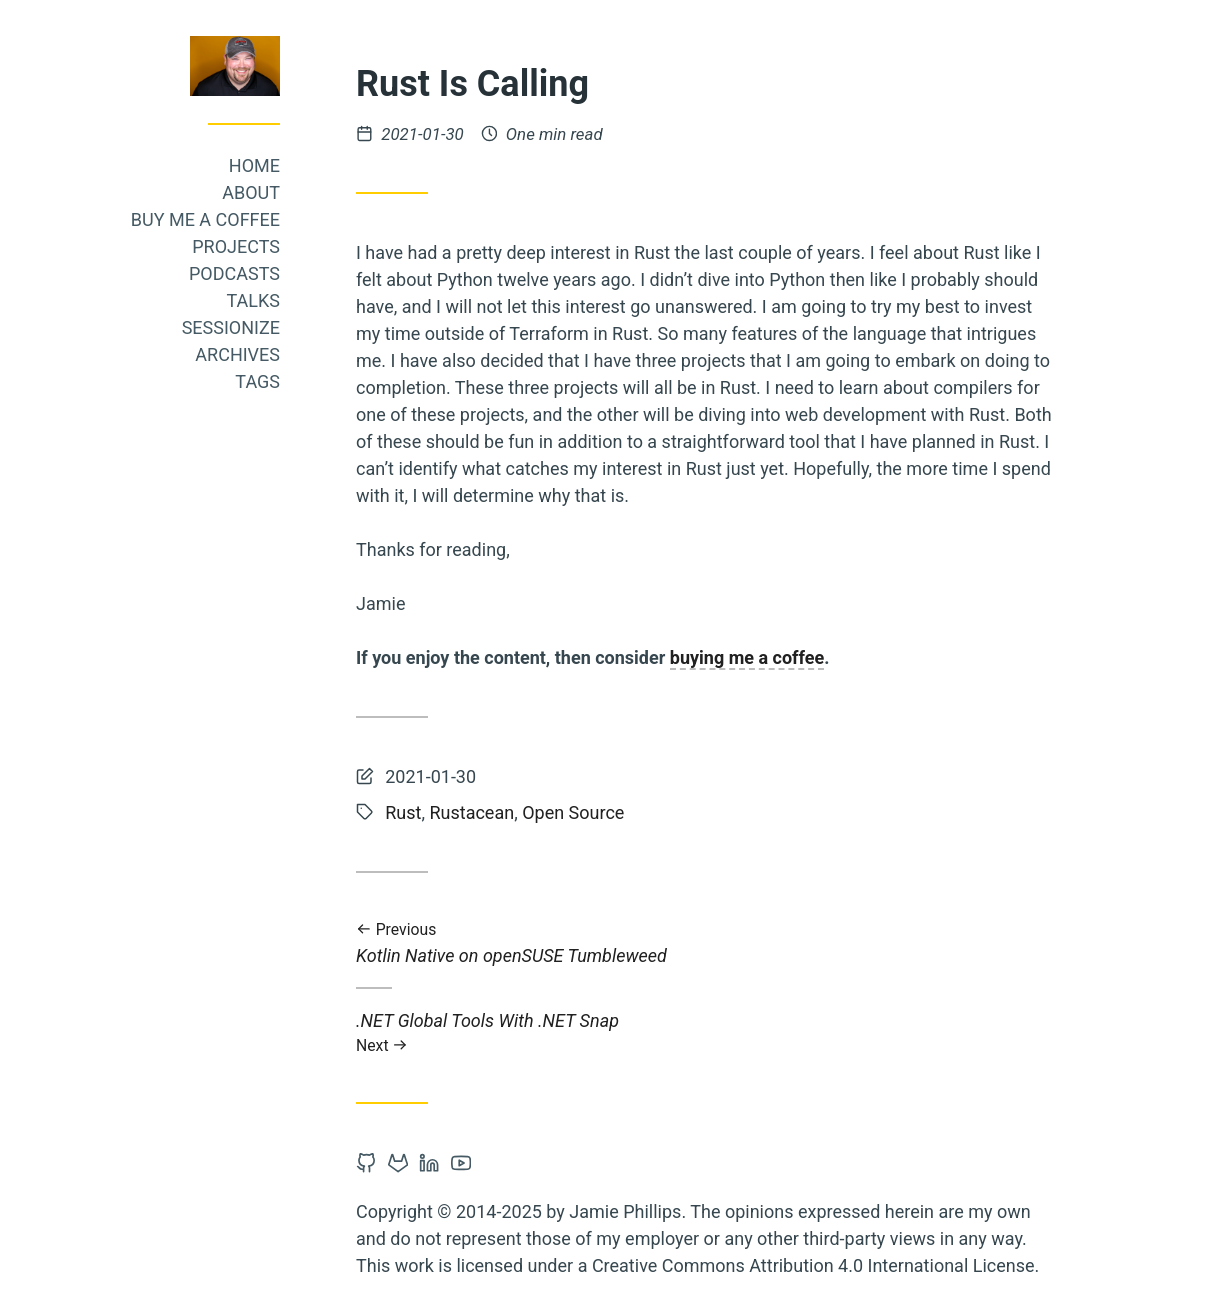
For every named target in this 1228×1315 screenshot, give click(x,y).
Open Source (573, 812)
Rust (403, 812)
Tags (257, 381)
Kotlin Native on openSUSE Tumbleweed (706, 943)
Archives (237, 354)
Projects (236, 246)
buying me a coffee (747, 657)
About (251, 192)
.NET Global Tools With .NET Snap (706, 1032)
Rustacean (471, 812)
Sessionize (231, 327)
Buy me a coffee (205, 219)
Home (254, 165)
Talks (253, 300)
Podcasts (234, 273)
